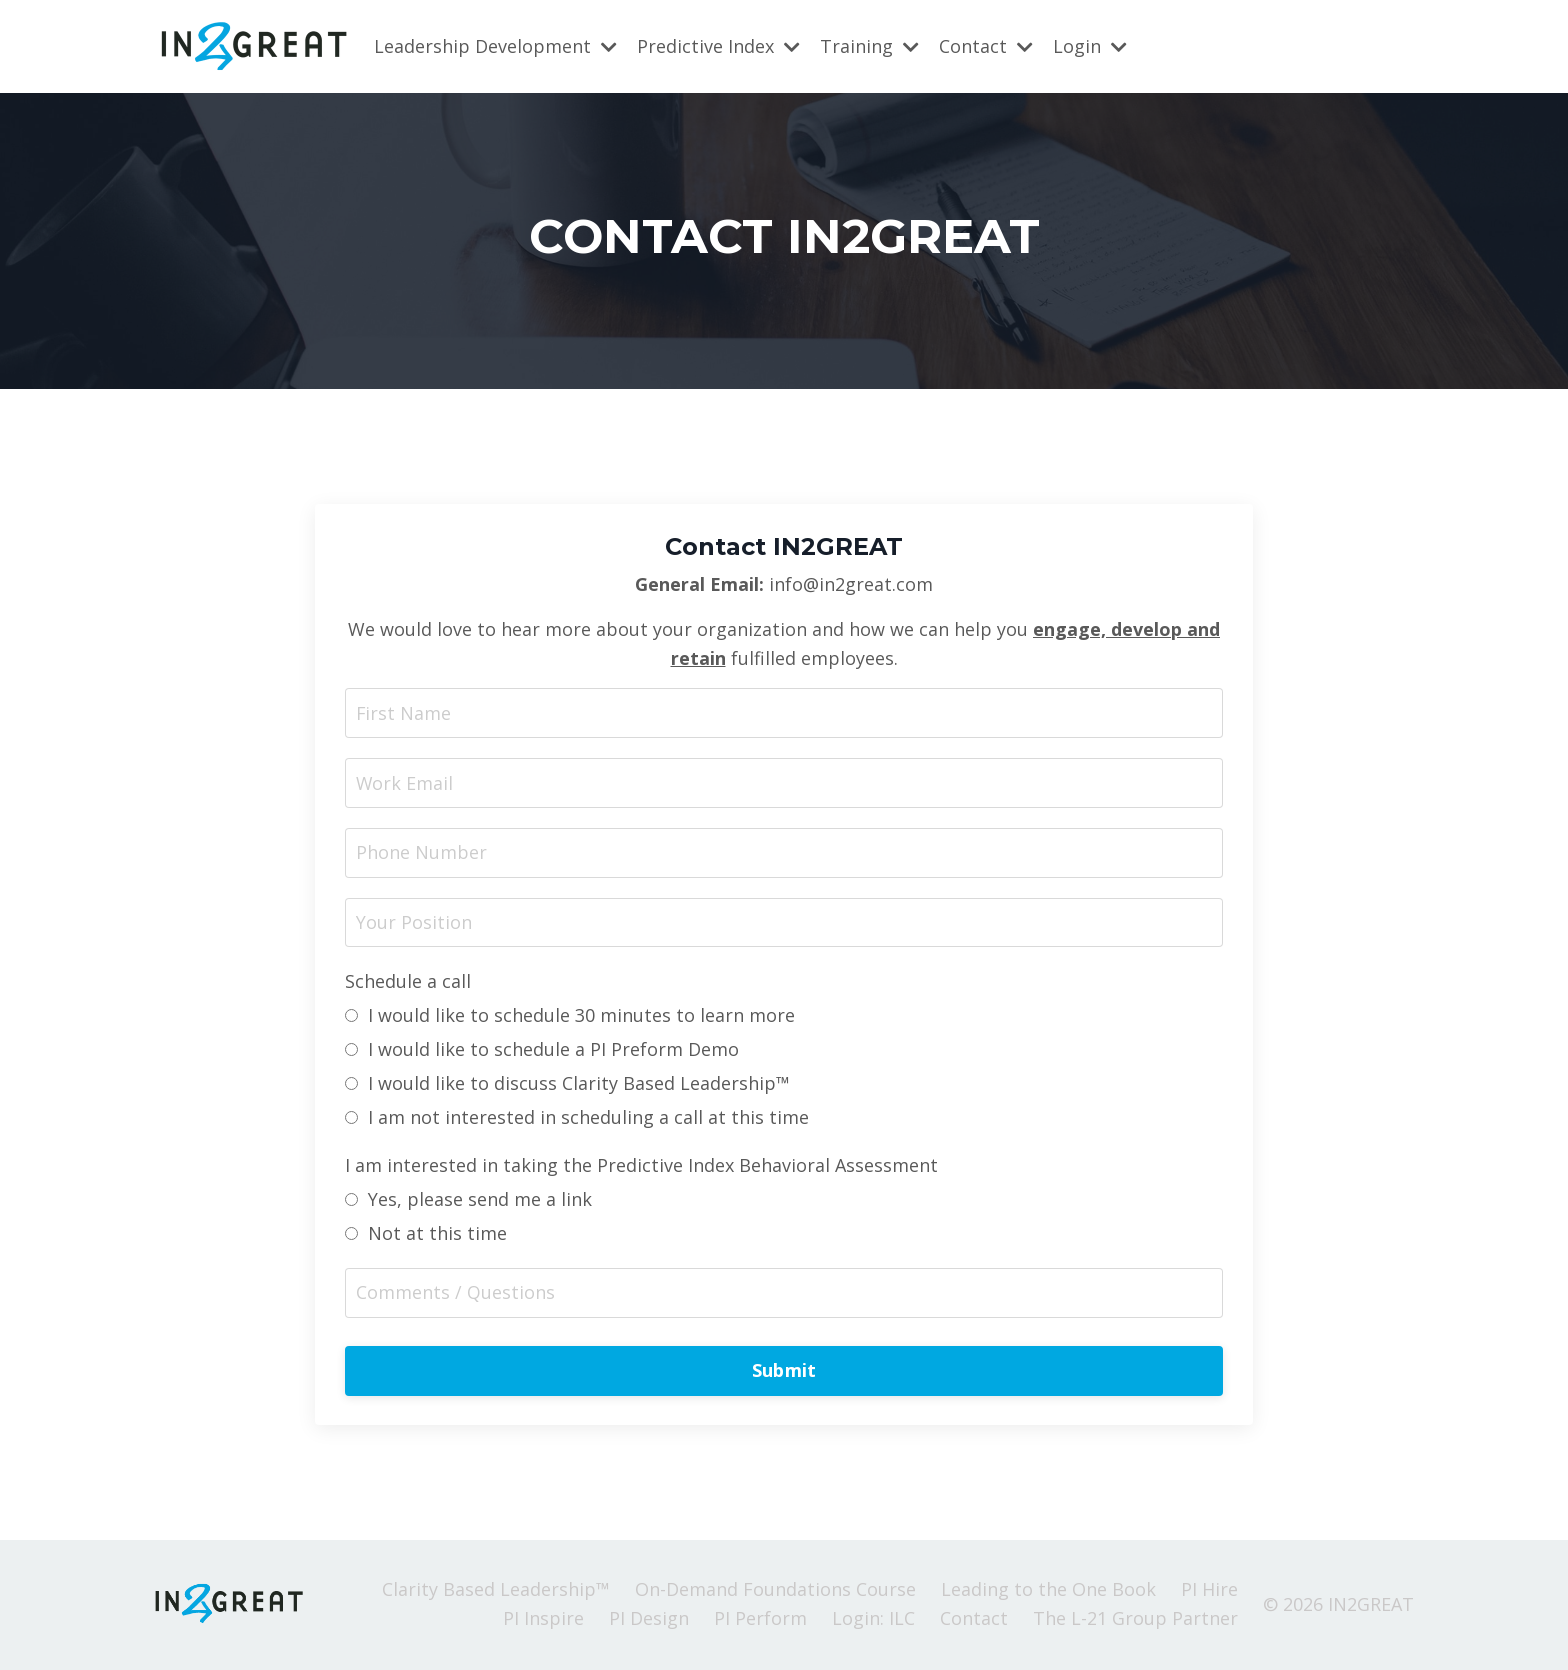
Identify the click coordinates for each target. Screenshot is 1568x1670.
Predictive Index (718, 46)
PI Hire (1209, 1591)
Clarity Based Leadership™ (496, 1591)
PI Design (649, 1620)
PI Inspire (543, 1620)
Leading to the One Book (1048, 1591)
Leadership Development (495, 46)
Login (1090, 46)
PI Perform (760, 1620)
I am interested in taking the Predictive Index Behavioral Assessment (641, 1167)
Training (869, 46)
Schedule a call (408, 983)
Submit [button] (784, 1372)
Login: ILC (873, 1620)
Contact (986, 46)
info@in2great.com (851, 584)
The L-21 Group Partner (1135, 1620)
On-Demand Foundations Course (775, 1591)
